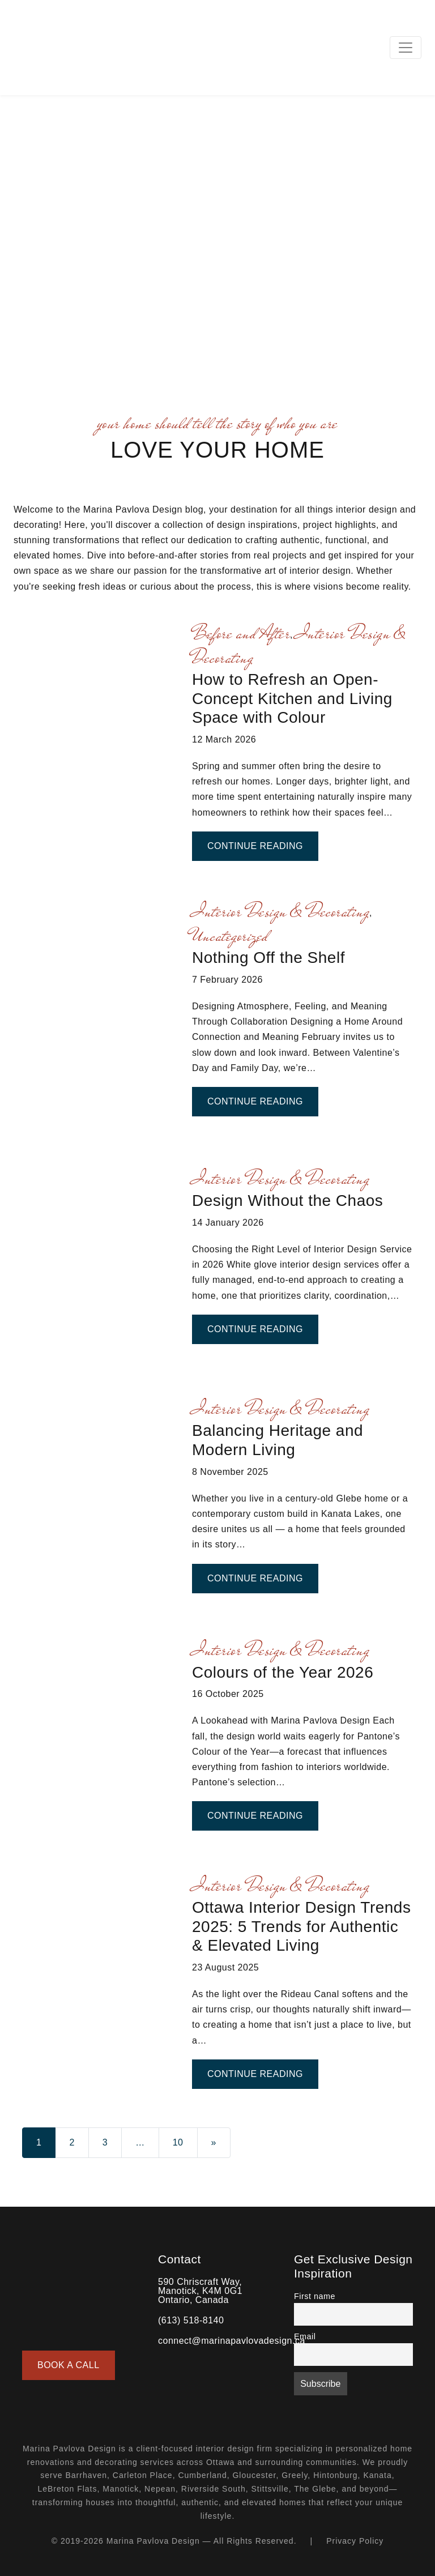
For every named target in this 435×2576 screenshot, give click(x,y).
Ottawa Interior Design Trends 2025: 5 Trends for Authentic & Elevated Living (301, 1926)
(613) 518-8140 (191, 2320)
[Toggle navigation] (405, 47)
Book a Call (68, 2365)
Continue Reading (262, 845)
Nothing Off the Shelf (268, 957)
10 (178, 2142)
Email (304, 2336)
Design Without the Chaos (287, 1200)
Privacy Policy (354, 2540)
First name (314, 2296)
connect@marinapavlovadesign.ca (231, 2340)
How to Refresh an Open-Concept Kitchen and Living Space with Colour (292, 698)
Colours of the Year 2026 (282, 1672)
